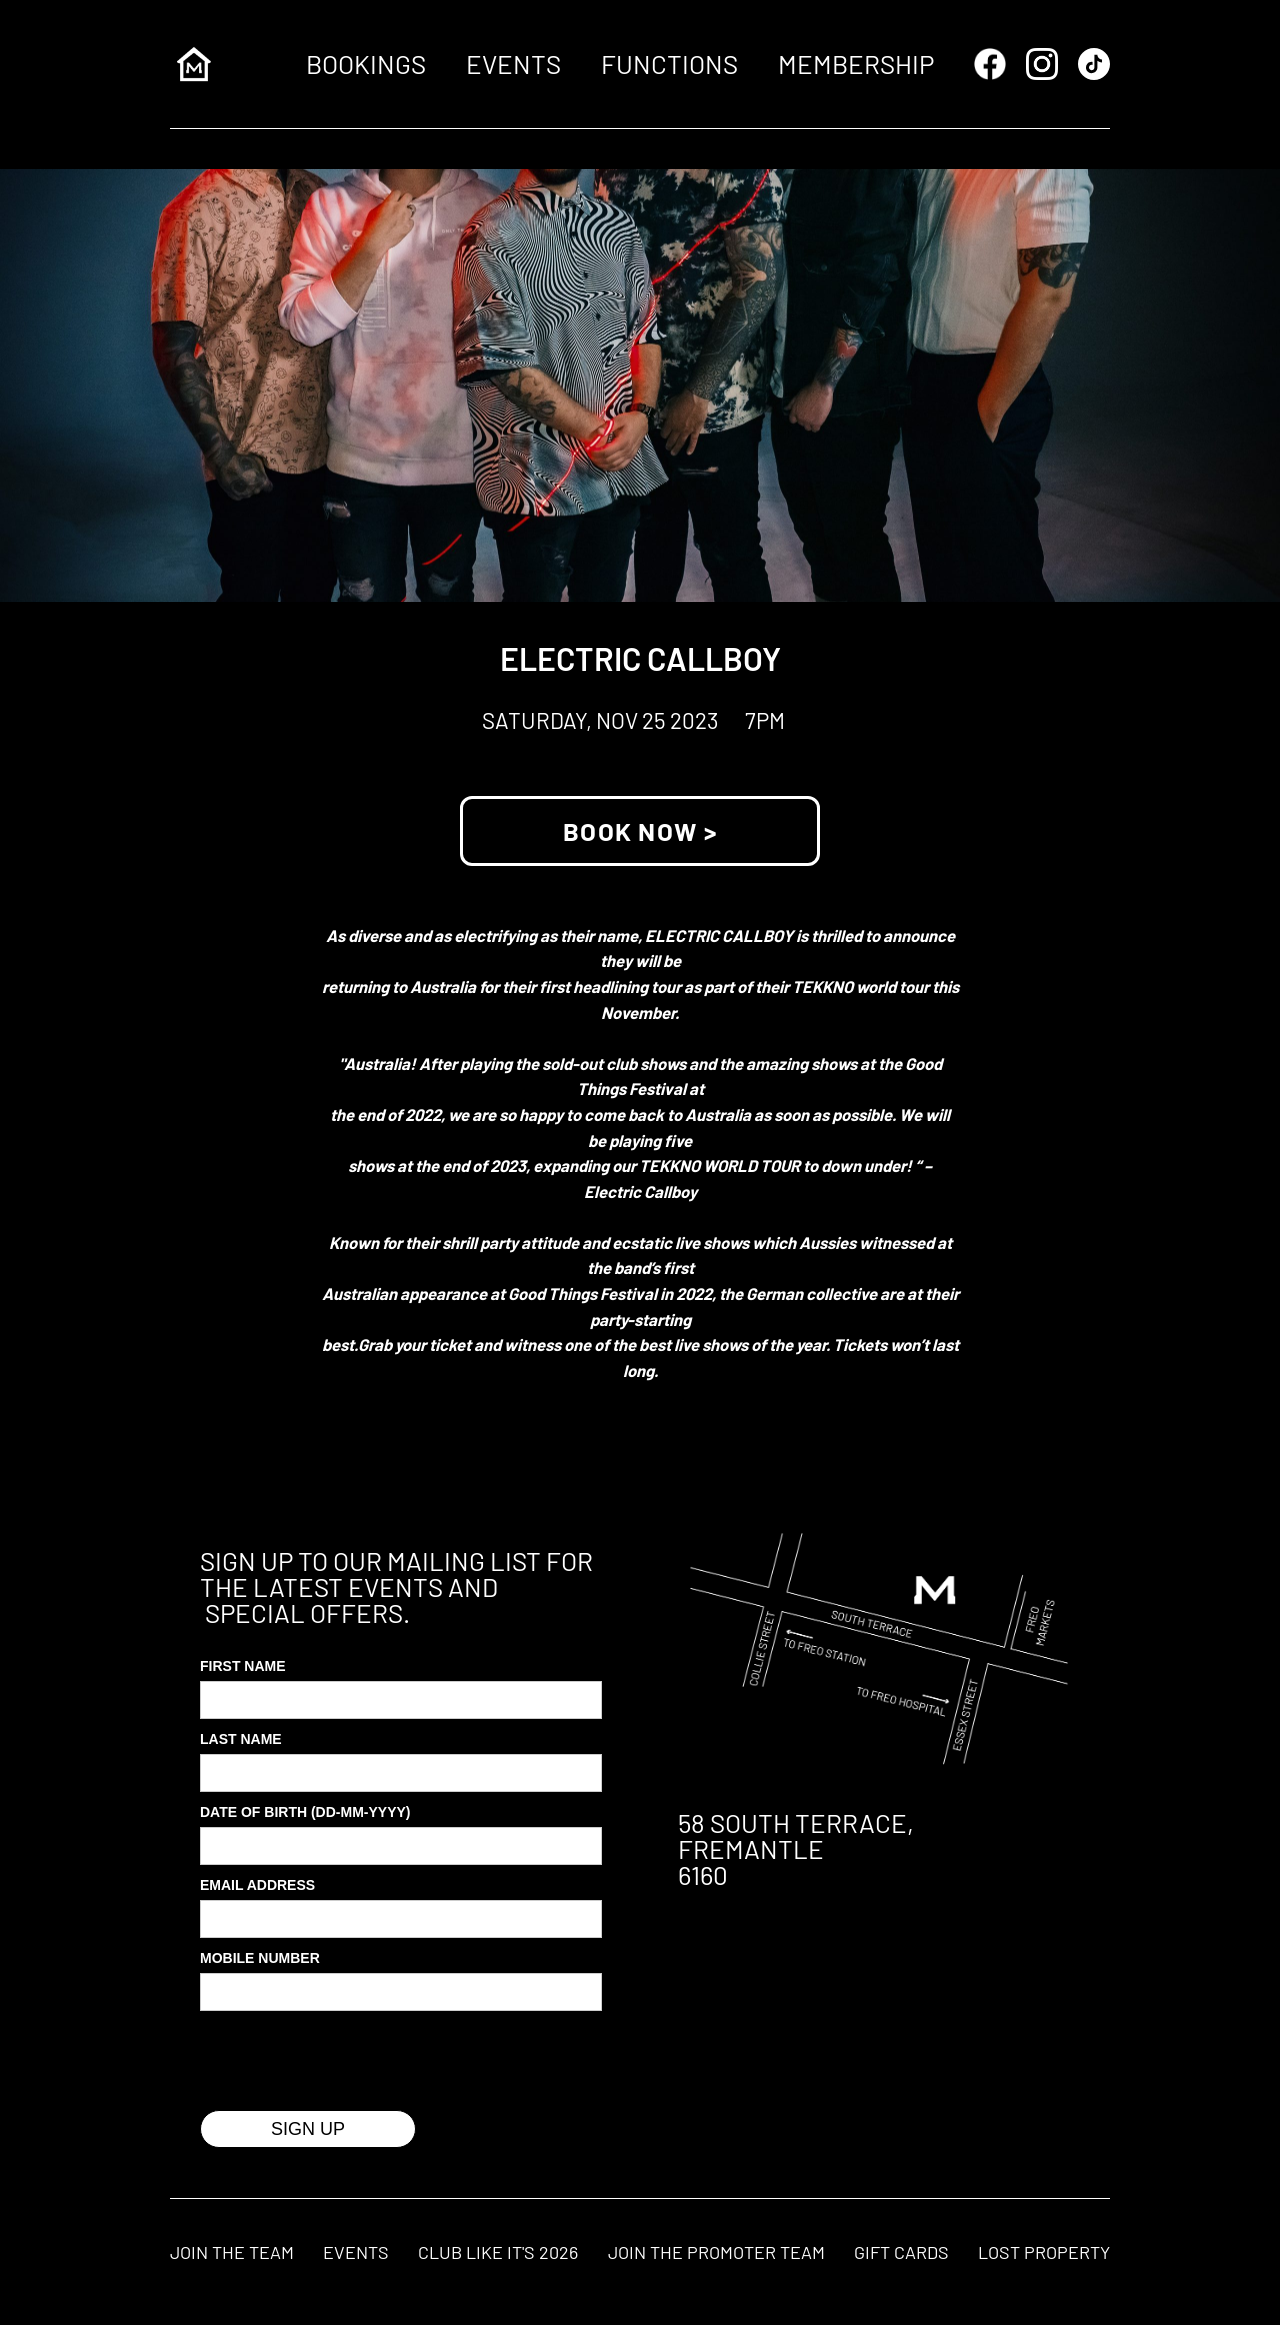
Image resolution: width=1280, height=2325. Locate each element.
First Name (243, 1666)
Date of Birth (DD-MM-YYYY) (305, 1812)
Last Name (241, 1739)
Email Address (257, 1885)
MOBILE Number (260, 1958)
